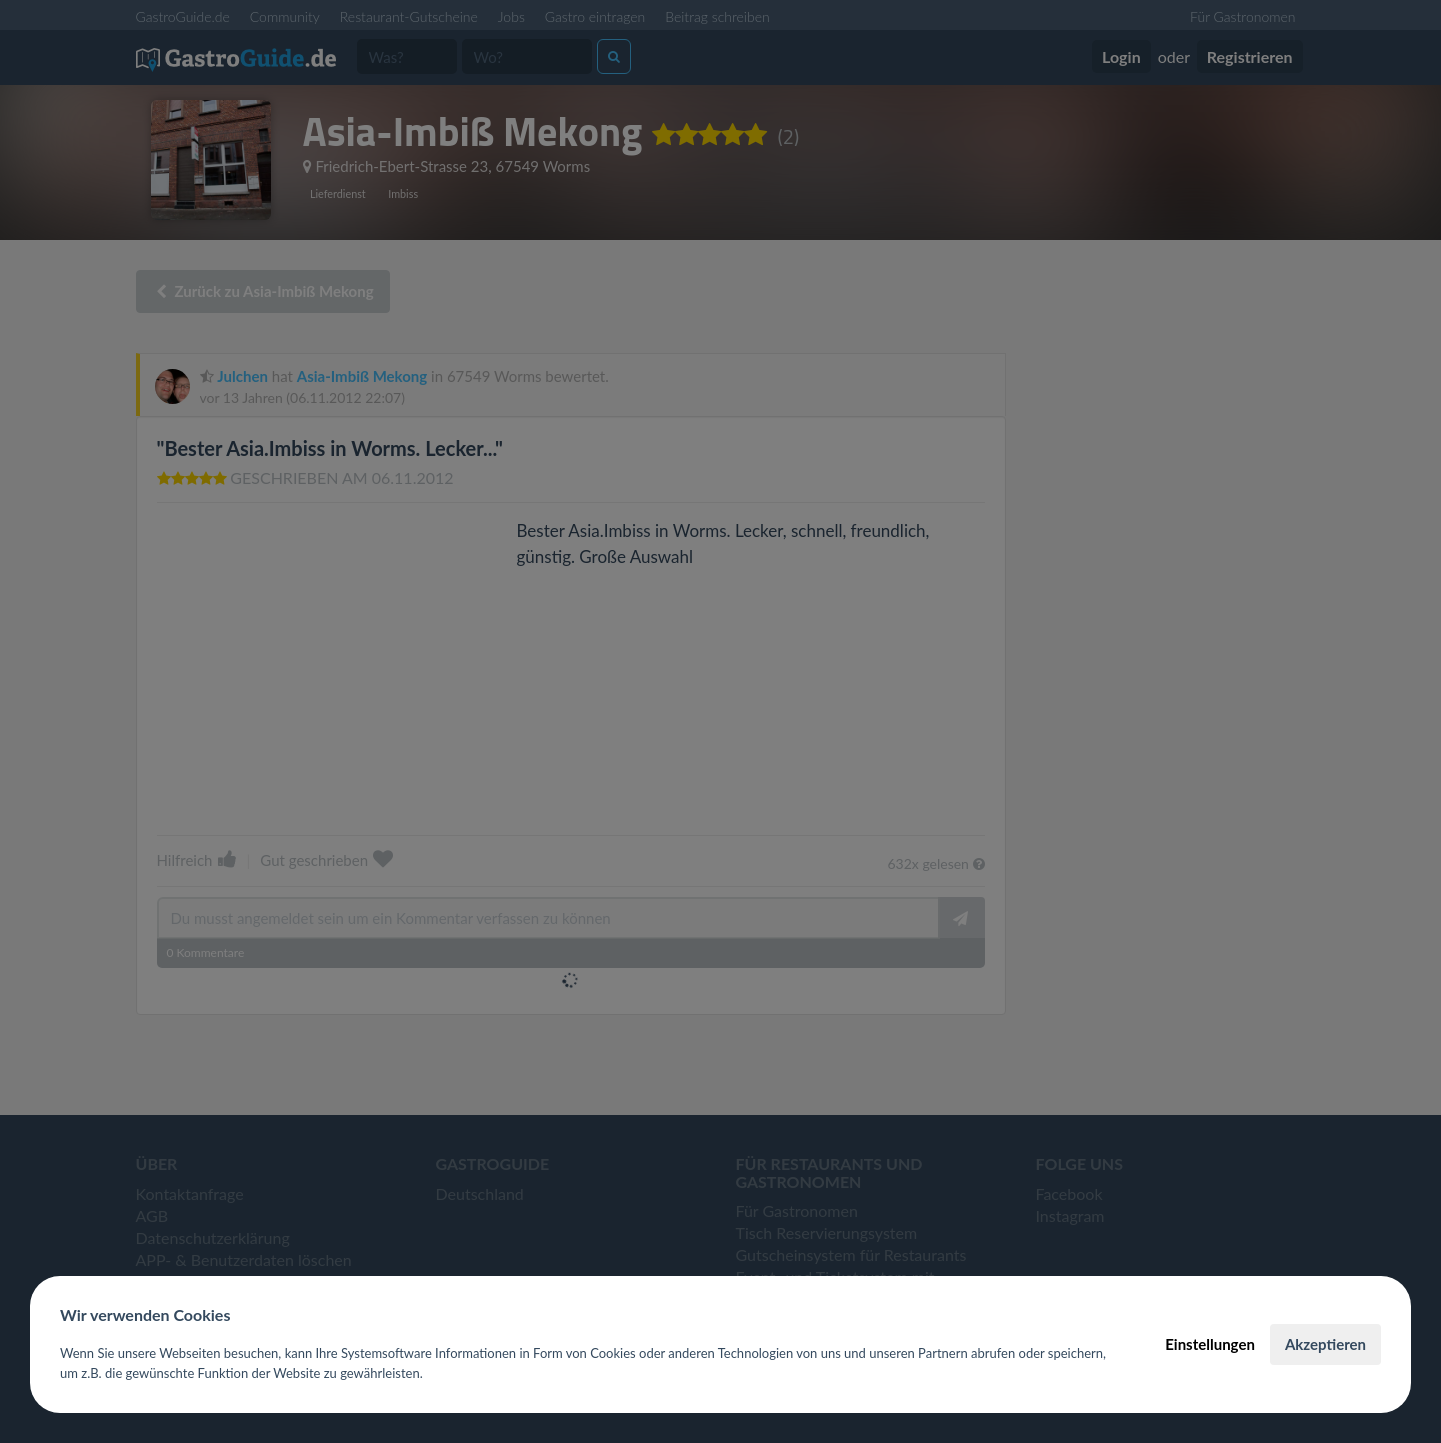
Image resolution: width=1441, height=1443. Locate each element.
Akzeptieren (1325, 1344)
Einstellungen (1210, 1344)
